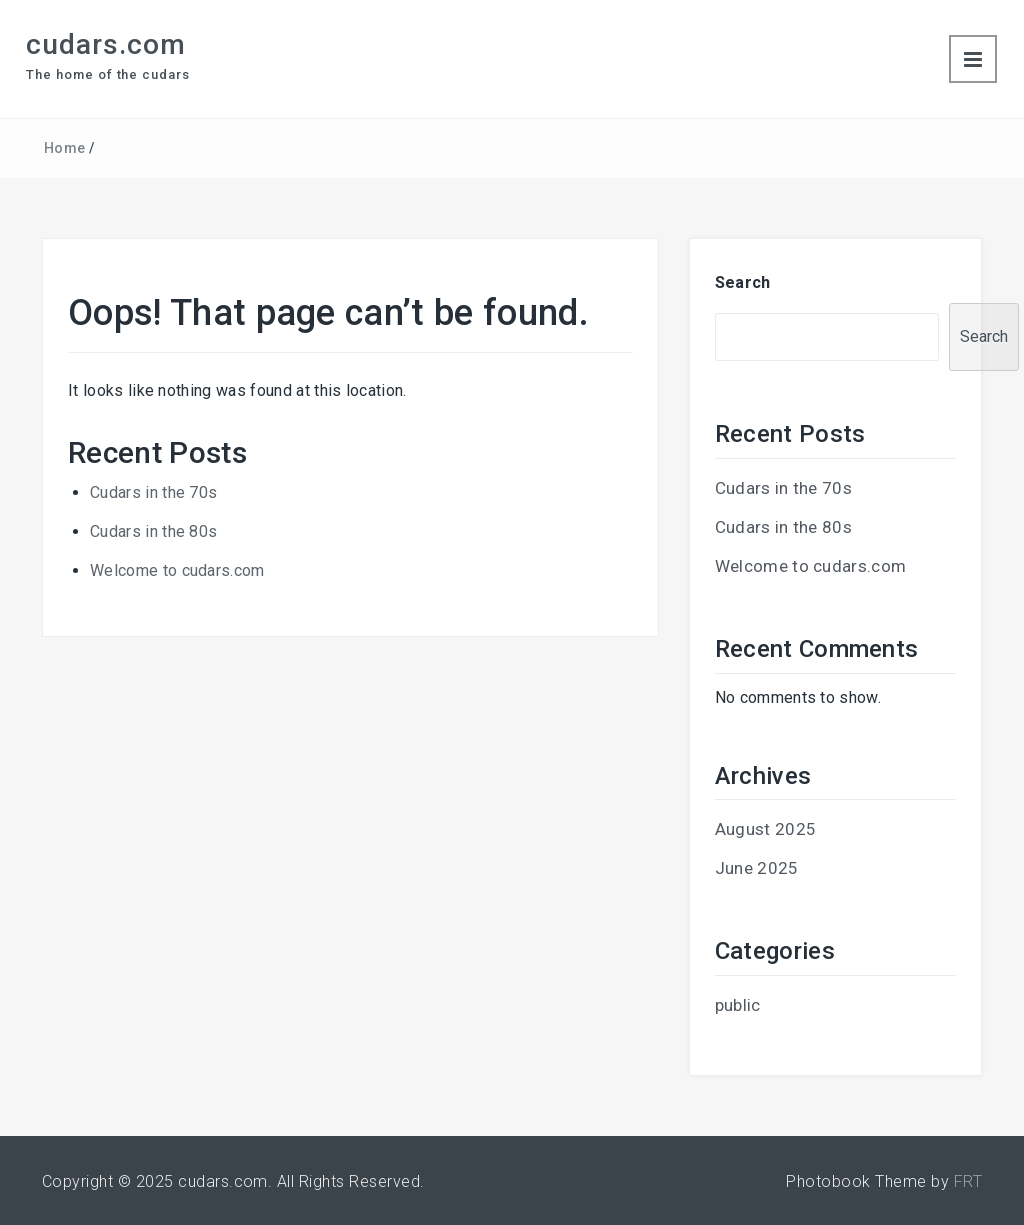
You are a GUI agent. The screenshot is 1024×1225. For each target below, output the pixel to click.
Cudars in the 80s (153, 531)
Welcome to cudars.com (177, 570)
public (738, 1005)
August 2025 (766, 829)
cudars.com (106, 44)
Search (743, 282)
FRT (968, 1181)
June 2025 (757, 868)
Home (64, 148)
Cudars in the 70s (153, 492)
